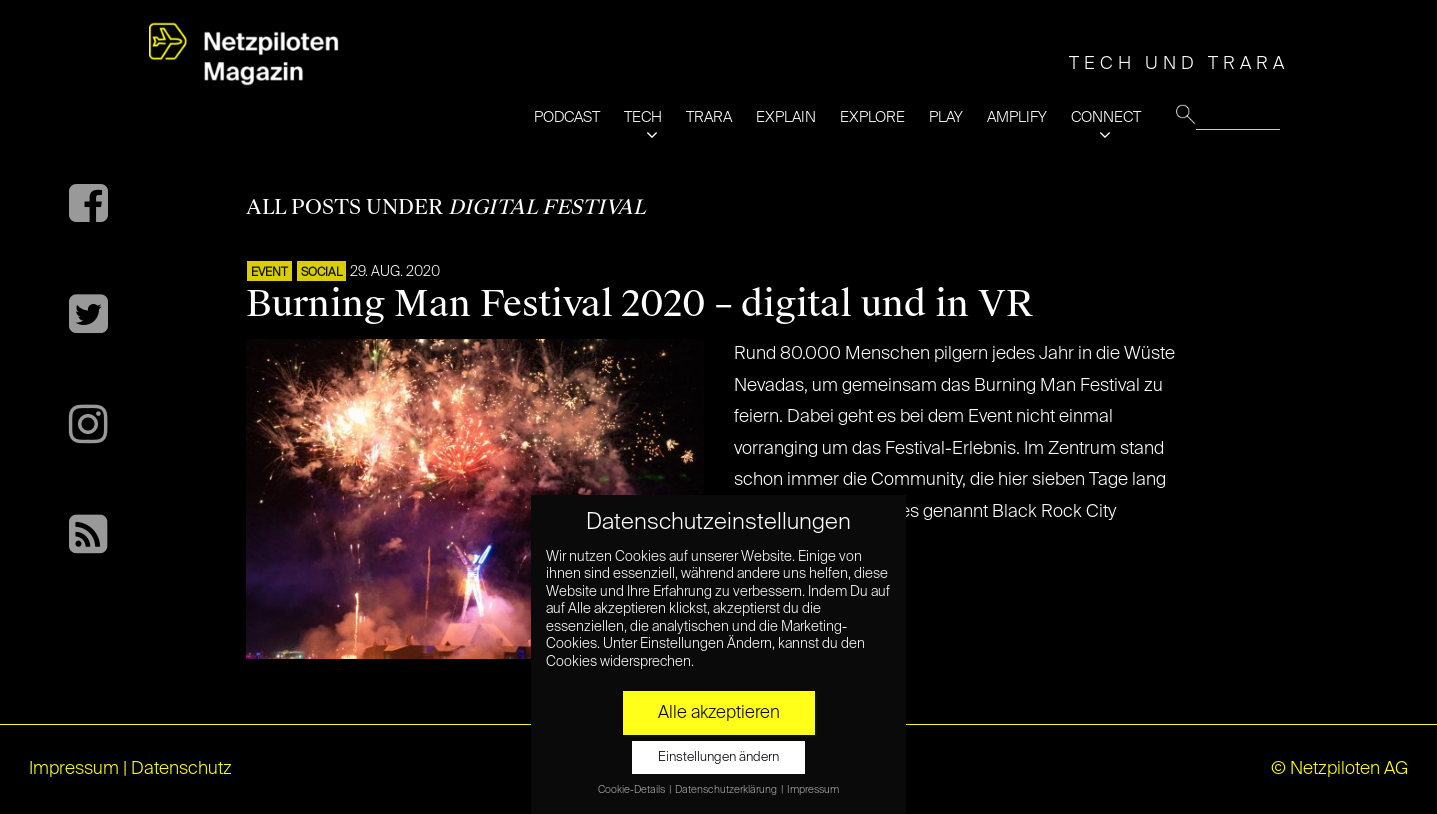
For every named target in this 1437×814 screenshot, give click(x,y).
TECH (643, 117)
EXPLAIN (786, 117)
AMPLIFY (1017, 117)
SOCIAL (321, 273)
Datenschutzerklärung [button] (727, 790)
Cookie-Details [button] (632, 790)
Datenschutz (181, 769)
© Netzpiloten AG (1339, 769)
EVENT (269, 273)
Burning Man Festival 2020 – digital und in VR (639, 304)
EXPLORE (872, 117)
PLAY (946, 117)
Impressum (74, 769)
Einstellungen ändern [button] (718, 757)
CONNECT (1106, 117)
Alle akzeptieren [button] (719, 713)
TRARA (709, 117)
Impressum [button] (813, 790)
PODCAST (567, 117)
